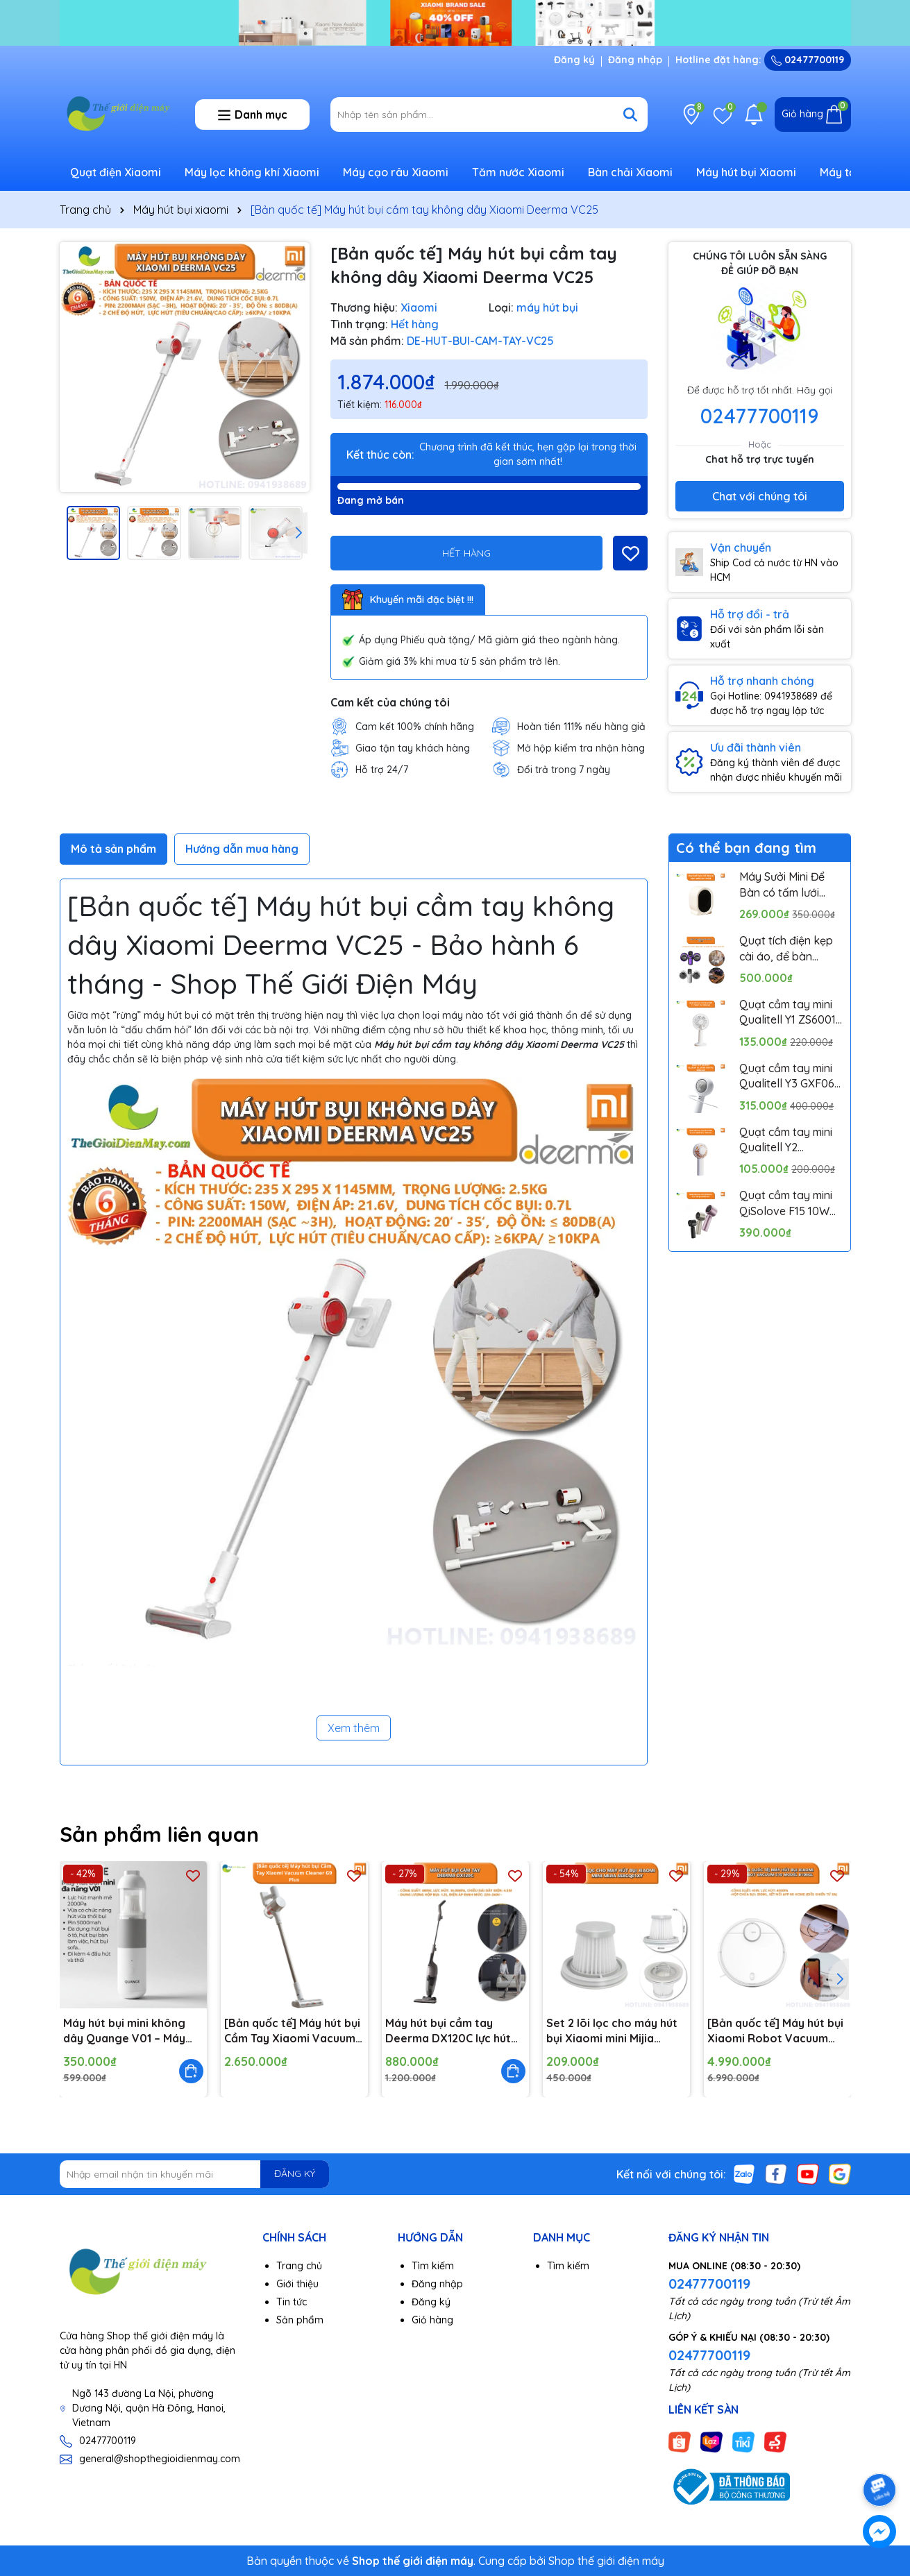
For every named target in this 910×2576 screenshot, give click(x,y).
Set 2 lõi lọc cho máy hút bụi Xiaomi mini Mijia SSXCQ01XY (611, 2031)
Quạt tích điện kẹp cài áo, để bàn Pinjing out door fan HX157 (790, 948)
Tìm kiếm (433, 2266)
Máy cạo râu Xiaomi (395, 172)
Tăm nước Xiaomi (518, 172)
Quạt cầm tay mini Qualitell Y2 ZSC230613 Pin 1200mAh (785, 1140)
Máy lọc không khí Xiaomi (252, 172)
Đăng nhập (635, 59)
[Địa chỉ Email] (195, 2174)
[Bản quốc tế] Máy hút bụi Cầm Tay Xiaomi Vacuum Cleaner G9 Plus (292, 2031)
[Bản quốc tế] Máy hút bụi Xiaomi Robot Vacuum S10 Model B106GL (775, 2031)
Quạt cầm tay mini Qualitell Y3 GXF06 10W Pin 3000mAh (786, 1076)
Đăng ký (574, 59)
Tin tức (291, 2302)
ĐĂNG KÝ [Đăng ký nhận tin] (294, 2173)
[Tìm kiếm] (630, 114)
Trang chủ (299, 2266)
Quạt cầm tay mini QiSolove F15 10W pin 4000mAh (785, 1203)
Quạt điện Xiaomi (115, 172)
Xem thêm (354, 1728)
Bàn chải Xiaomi (630, 172)
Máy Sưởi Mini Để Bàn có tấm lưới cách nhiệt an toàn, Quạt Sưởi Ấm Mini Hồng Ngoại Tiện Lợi (791, 885)
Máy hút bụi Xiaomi (746, 172)
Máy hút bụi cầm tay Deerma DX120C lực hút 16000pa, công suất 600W (448, 2031)
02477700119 (807, 59)
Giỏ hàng (432, 2320)
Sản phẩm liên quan (159, 1834)
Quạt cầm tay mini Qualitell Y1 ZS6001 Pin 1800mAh (787, 1012)
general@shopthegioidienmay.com (159, 2458)
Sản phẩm (299, 2320)
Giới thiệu (297, 2284)
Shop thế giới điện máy (606, 2561)
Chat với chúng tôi (759, 496)
